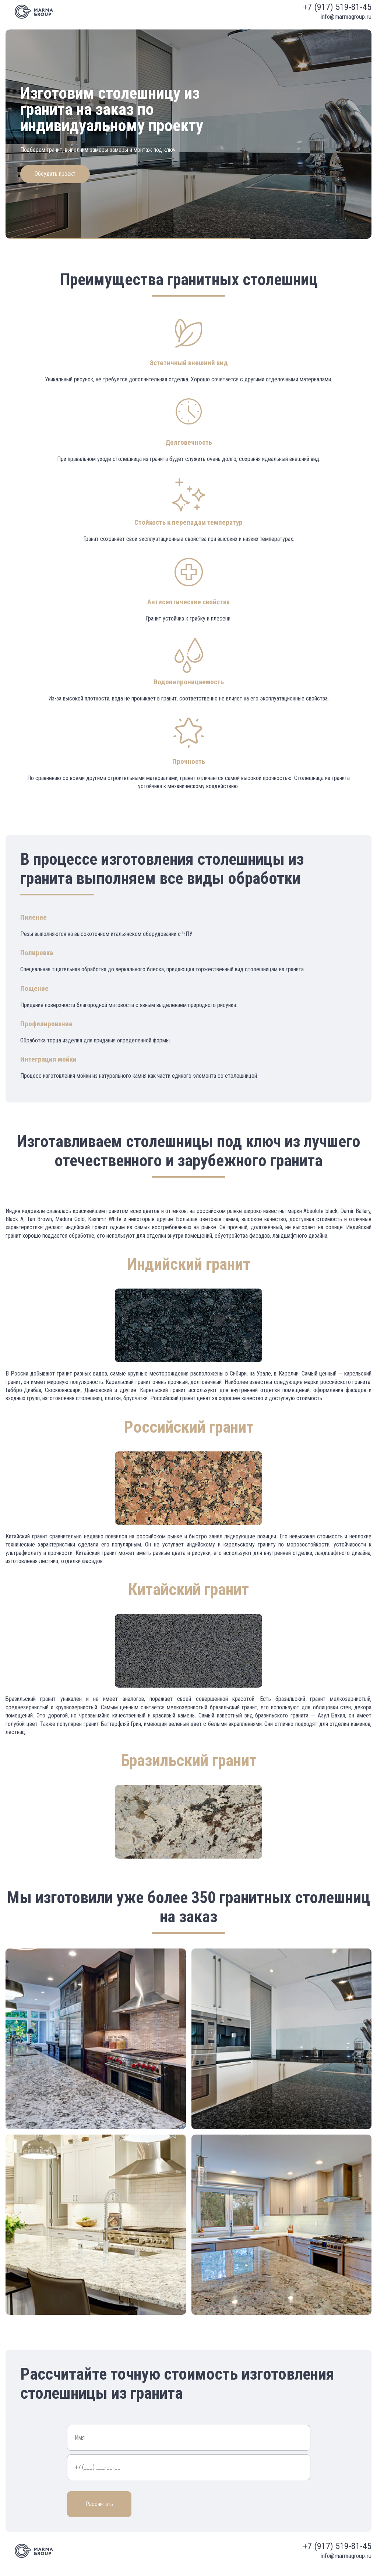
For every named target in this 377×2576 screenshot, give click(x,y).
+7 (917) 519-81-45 (337, 7)
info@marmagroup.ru (345, 16)
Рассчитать (99, 2503)
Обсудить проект (55, 173)
